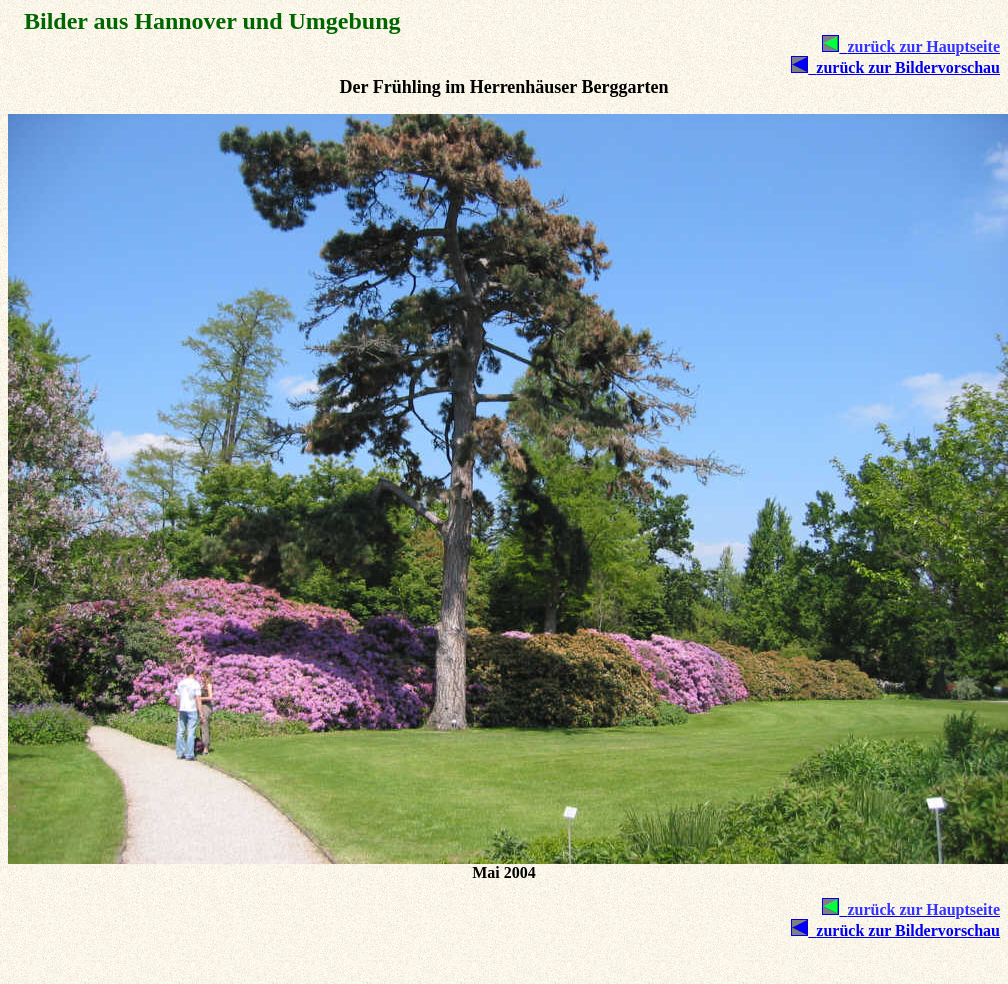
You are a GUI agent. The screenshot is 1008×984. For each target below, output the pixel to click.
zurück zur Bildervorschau (904, 67)
